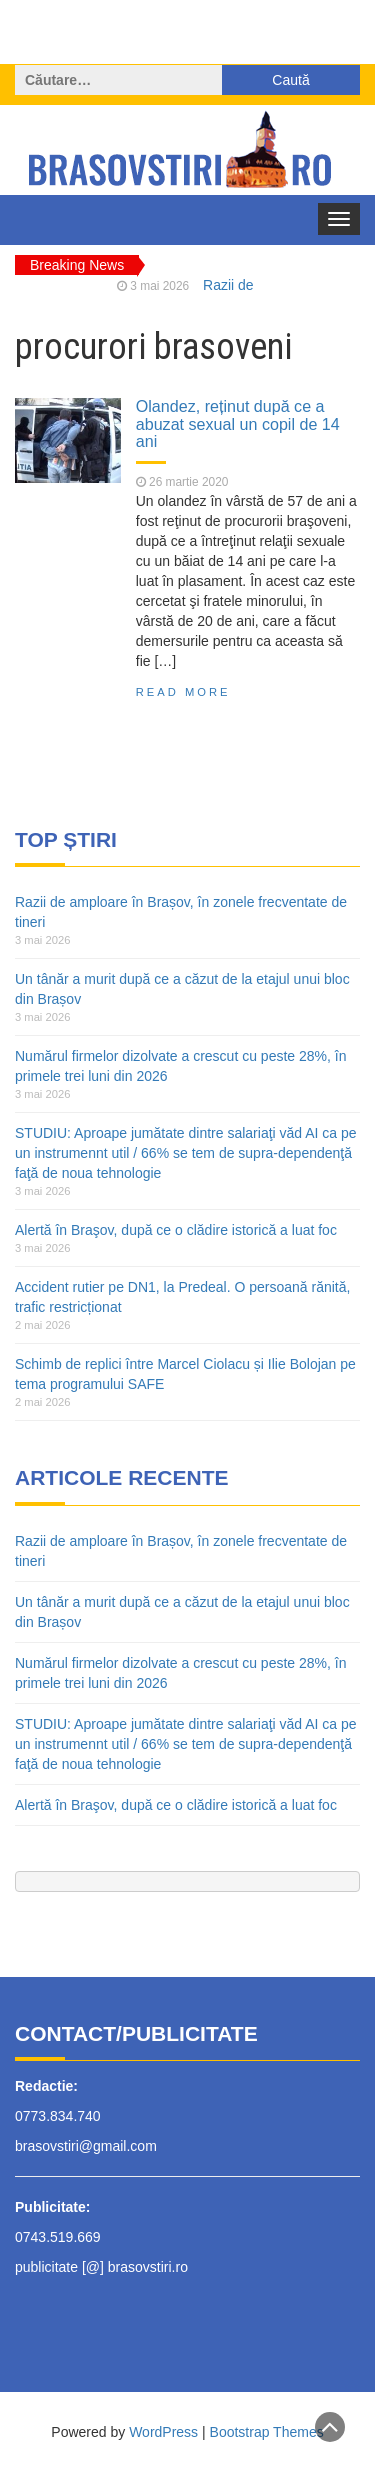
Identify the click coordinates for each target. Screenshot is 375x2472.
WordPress (163, 2432)
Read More (183, 692)
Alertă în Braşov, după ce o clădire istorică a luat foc (176, 1230)
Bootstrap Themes (267, 2432)
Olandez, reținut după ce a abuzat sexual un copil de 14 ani (238, 423)
